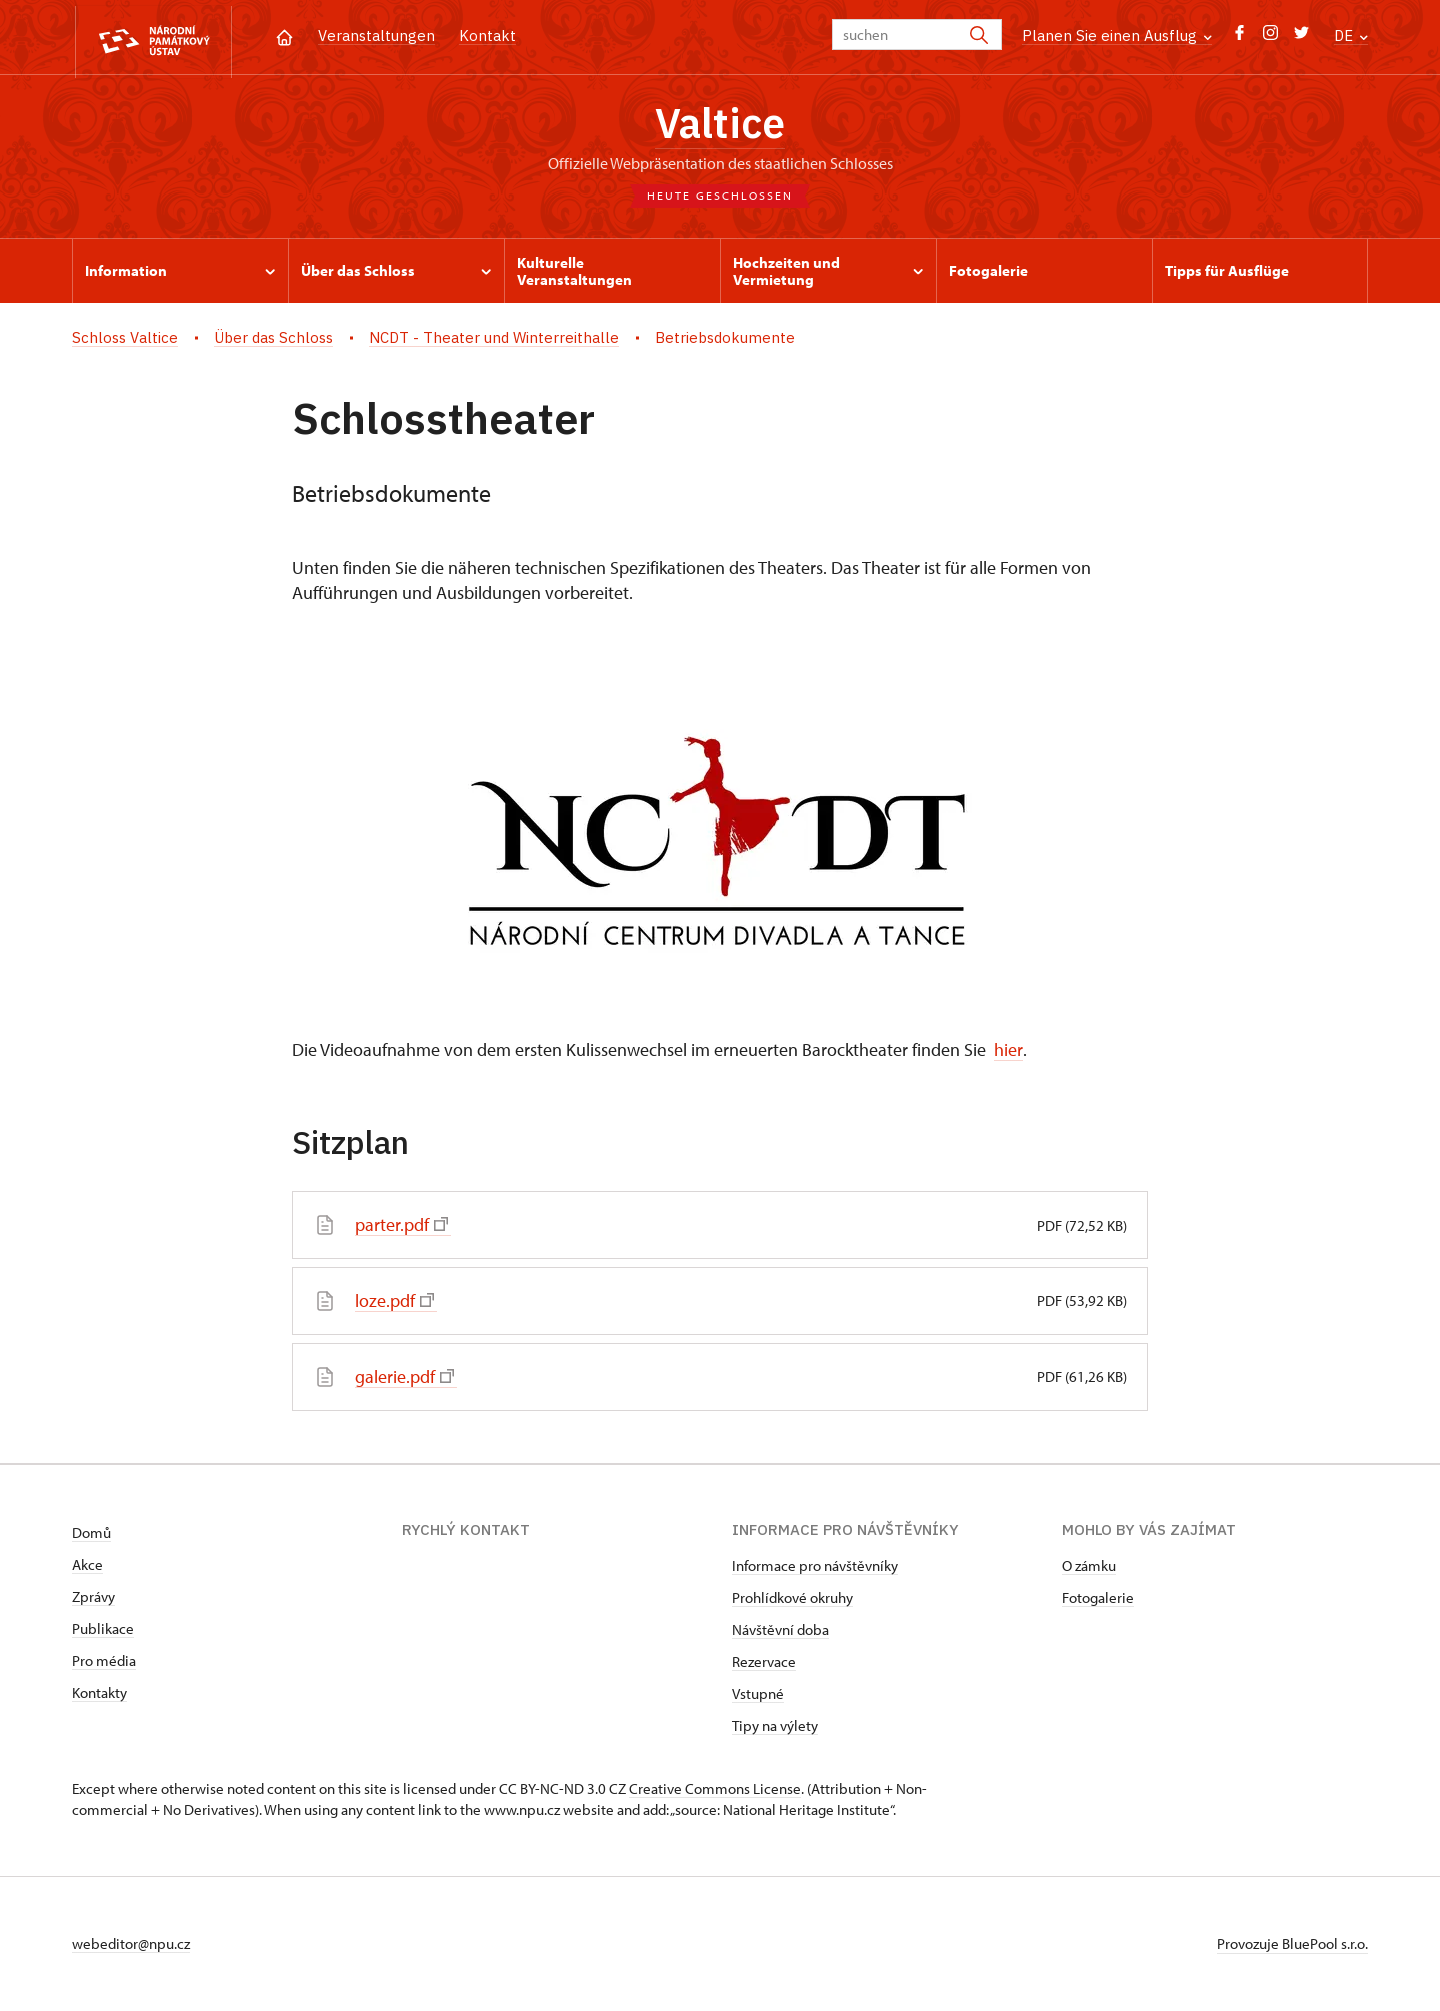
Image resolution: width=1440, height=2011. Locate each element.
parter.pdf (401, 1227)
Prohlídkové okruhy (792, 1598)
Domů (91, 1533)
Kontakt (487, 35)
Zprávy (93, 1597)
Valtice (720, 125)
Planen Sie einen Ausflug (1117, 35)
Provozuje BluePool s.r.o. (1292, 1944)
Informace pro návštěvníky (815, 1566)
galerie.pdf (404, 1378)
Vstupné (758, 1694)
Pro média (104, 1661)
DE (1351, 35)
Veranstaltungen (376, 35)
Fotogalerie (1098, 1598)
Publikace (103, 1629)
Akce (87, 1565)
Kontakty (99, 1693)
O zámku (1089, 1566)
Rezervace (764, 1662)
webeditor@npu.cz (131, 1944)
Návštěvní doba (780, 1630)
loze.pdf (394, 1302)
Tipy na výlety (775, 1726)
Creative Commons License (715, 1789)
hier (1008, 1053)
